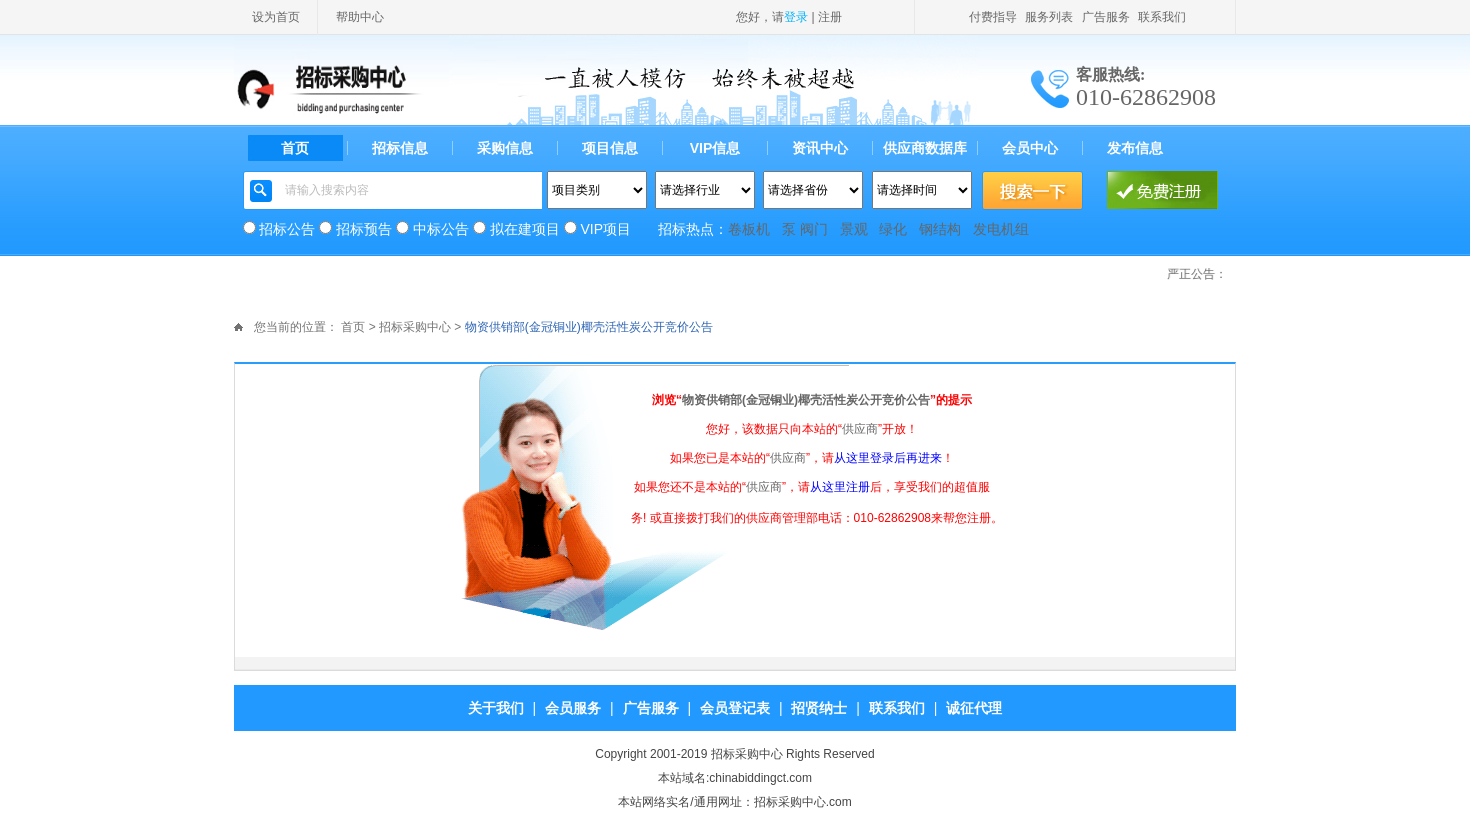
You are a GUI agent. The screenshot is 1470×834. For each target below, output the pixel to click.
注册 (830, 17)
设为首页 (276, 17)
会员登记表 (735, 708)
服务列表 (1049, 17)
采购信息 (505, 148)
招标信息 (400, 148)
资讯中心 (820, 148)
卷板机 (749, 229)
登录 (796, 17)
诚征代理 (974, 708)
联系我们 (1162, 17)
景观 (854, 229)
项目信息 (610, 148)
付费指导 (993, 17)
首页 (295, 148)
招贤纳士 (819, 708)
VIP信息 (715, 148)
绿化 (893, 229)
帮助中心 (360, 17)
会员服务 (573, 708)
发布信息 (1135, 148)
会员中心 (1030, 148)
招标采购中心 (415, 327)
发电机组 (1001, 229)
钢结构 (940, 229)
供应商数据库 (925, 148)
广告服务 (1106, 17)
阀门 (814, 229)
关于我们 (496, 708)
